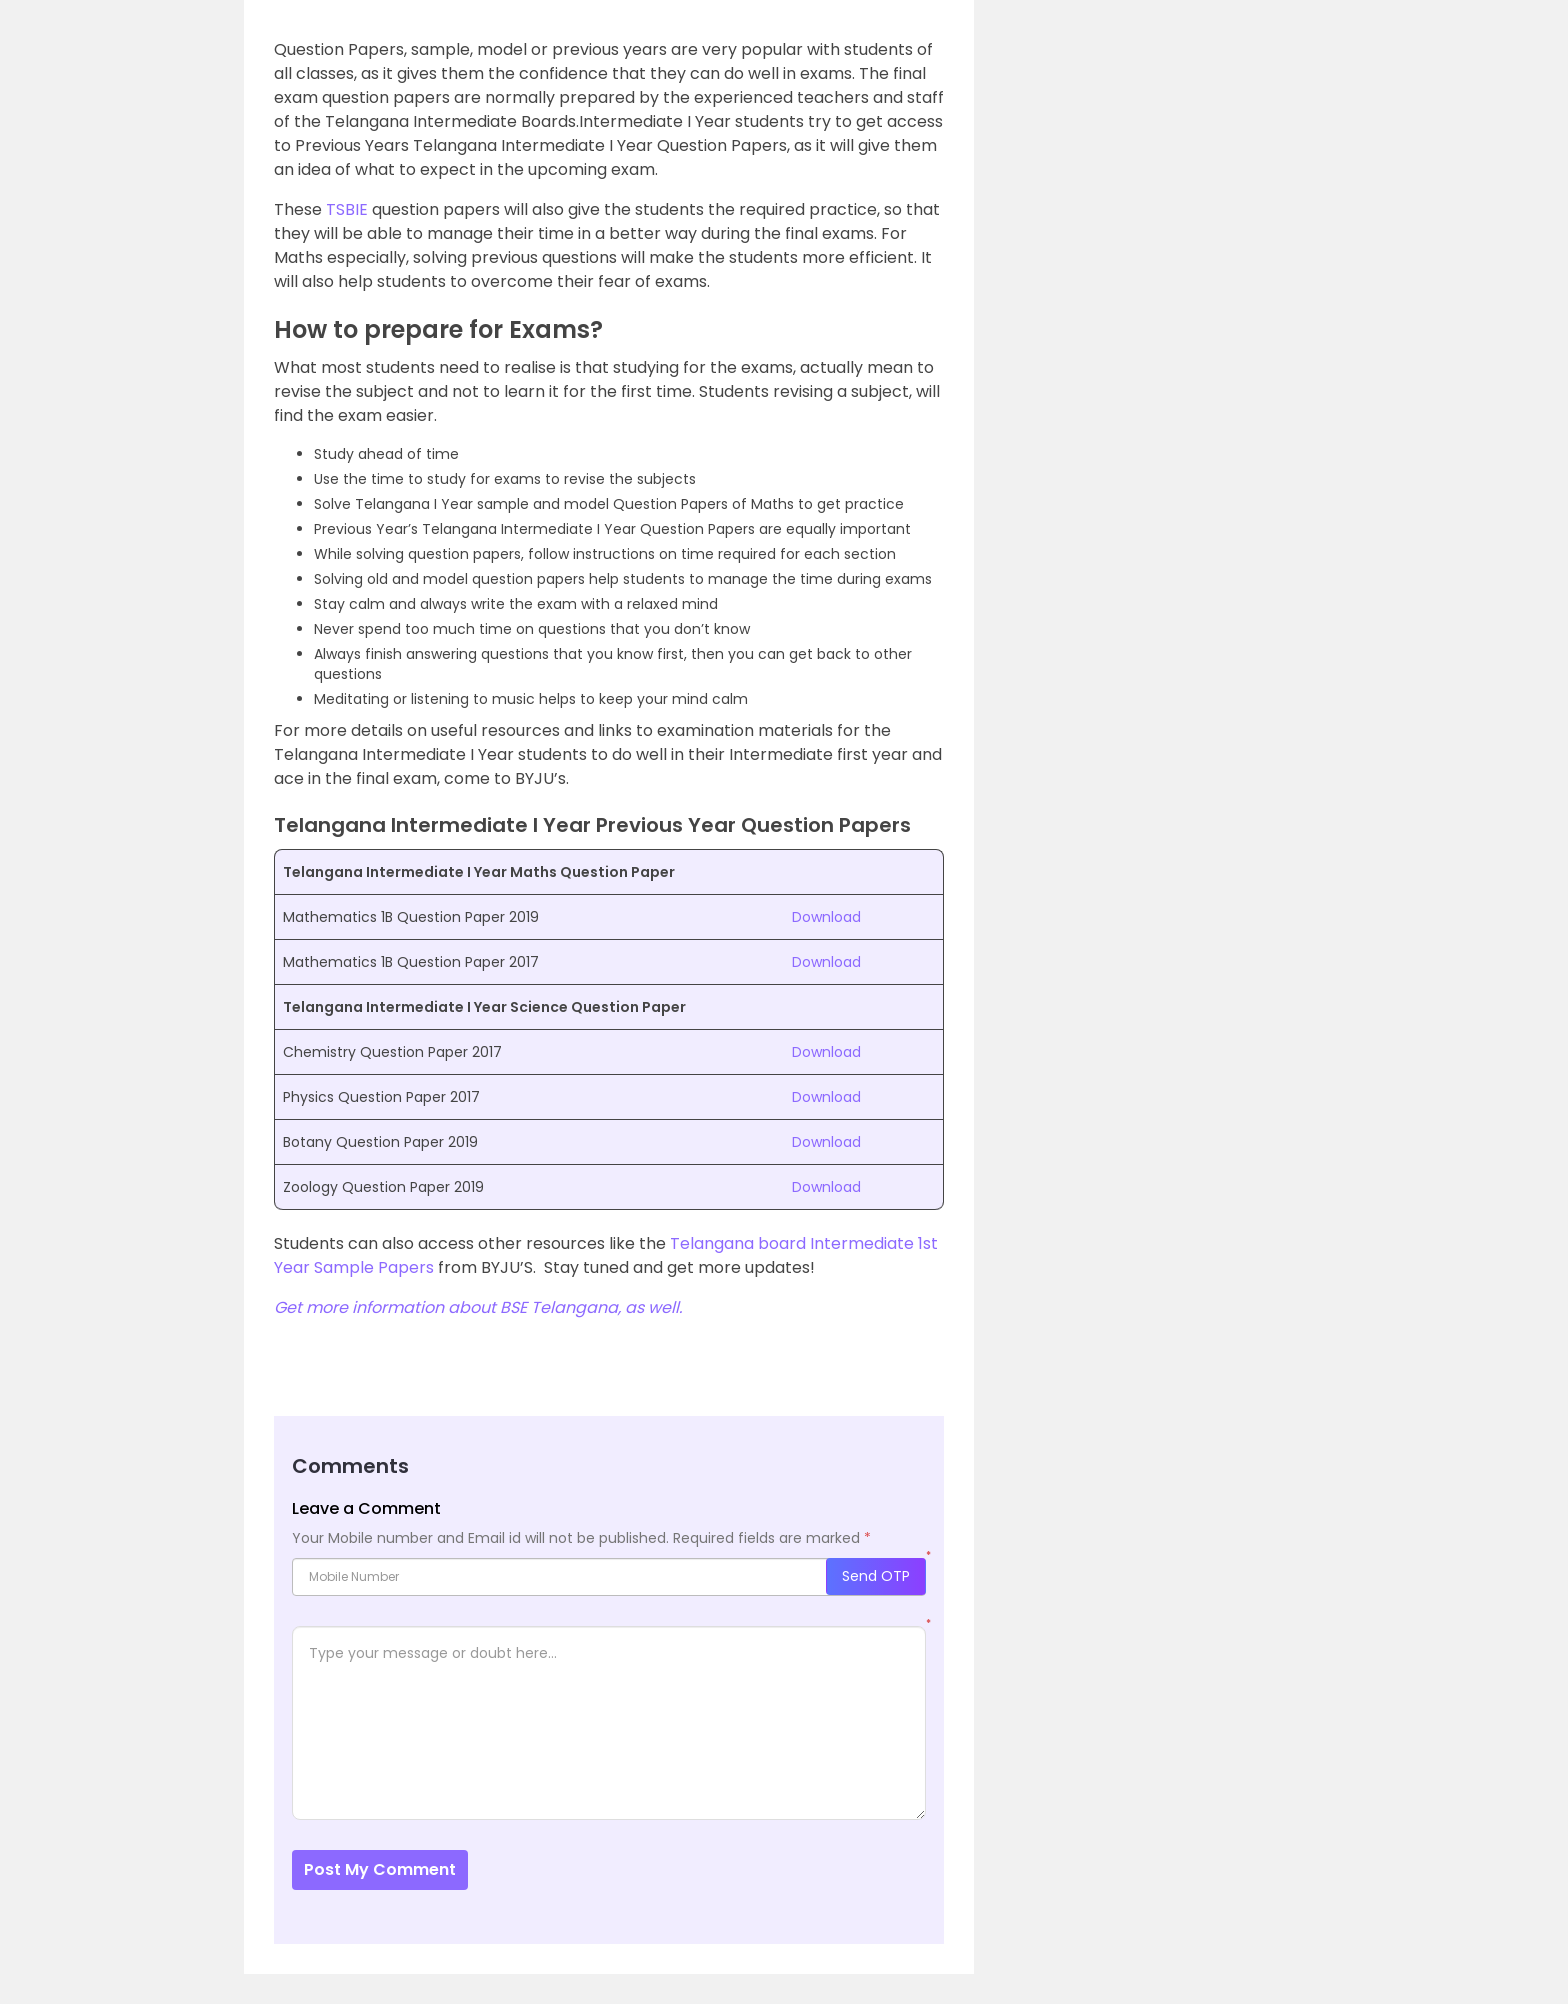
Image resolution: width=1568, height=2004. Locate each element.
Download (826, 917)
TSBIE (347, 209)
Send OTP (876, 1576)
